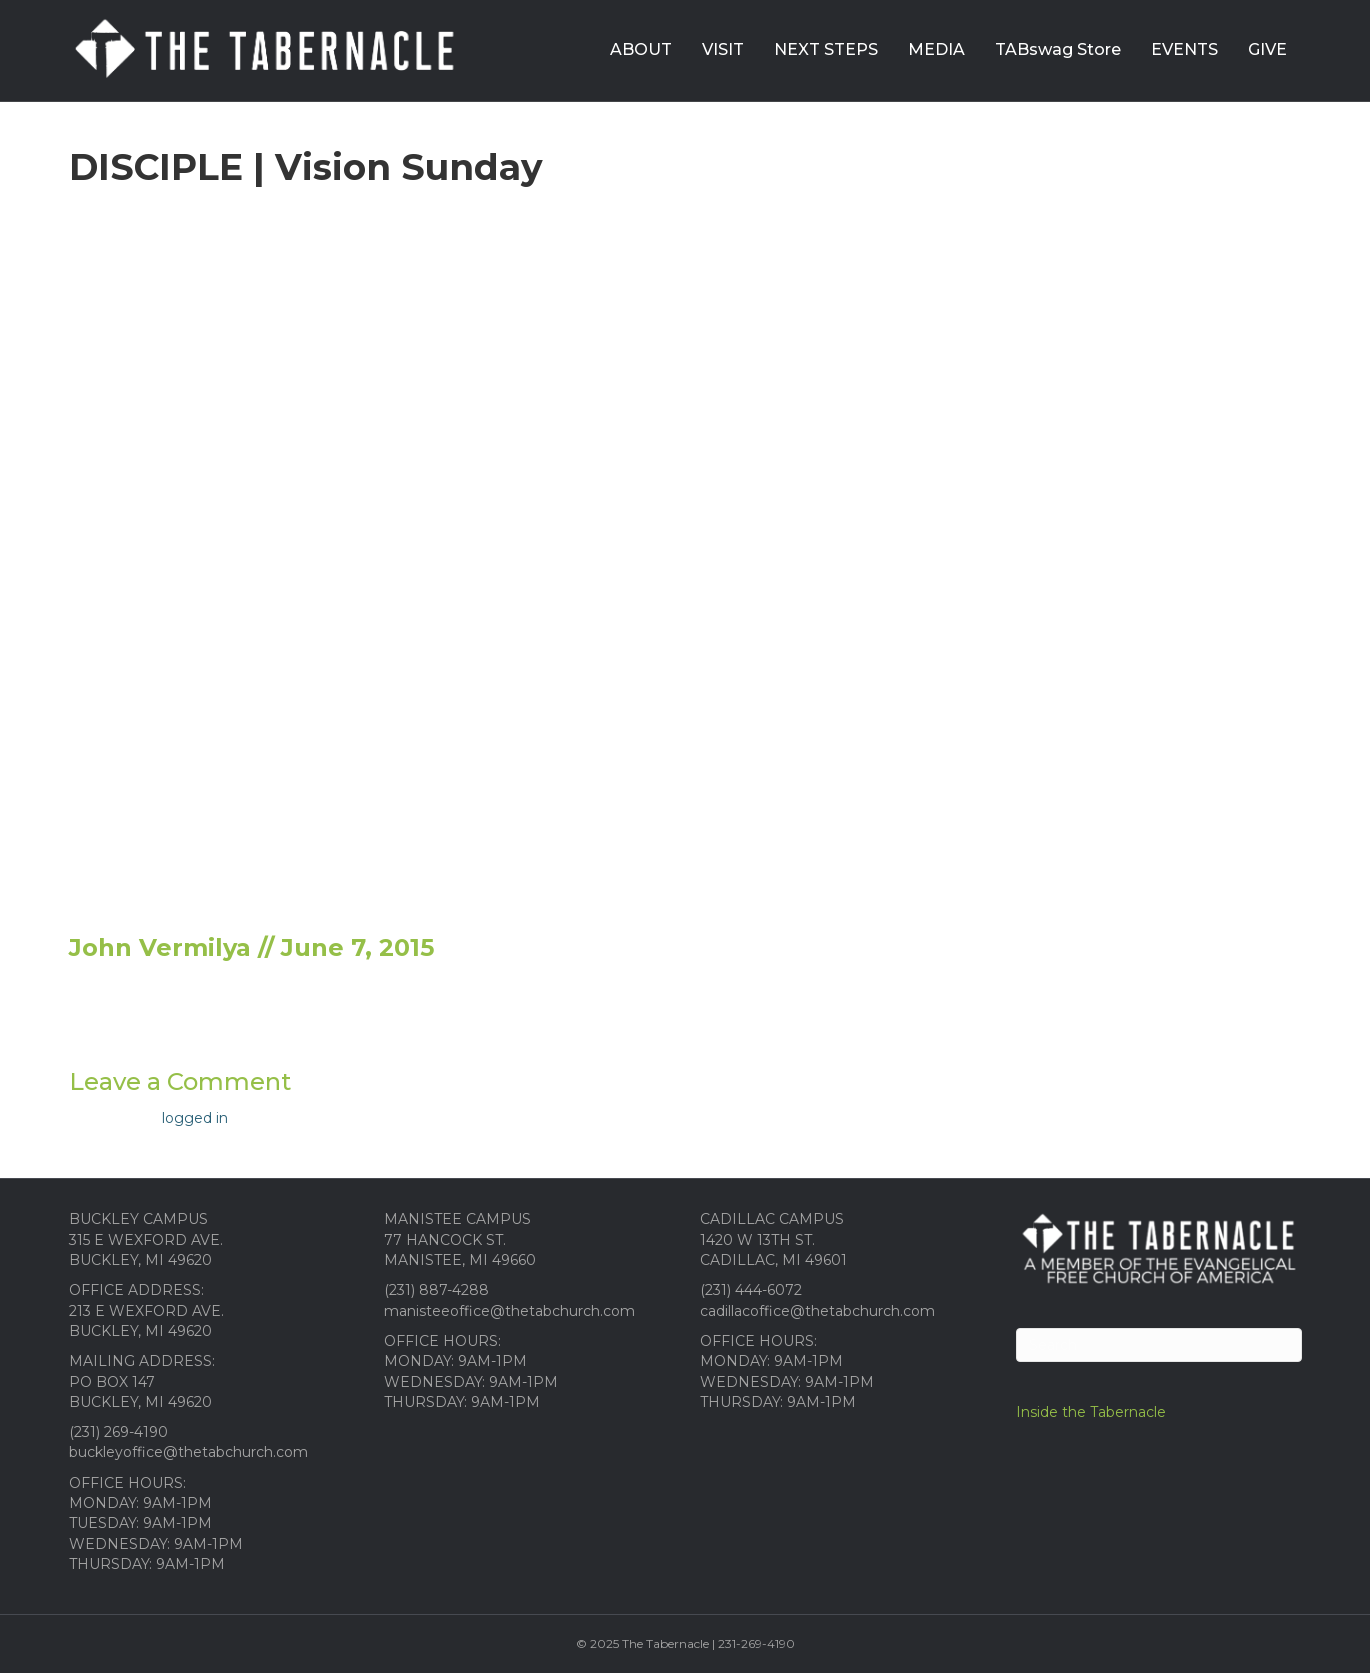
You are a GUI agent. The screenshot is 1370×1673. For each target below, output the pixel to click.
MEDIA (936, 49)
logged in (195, 1118)
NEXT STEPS (826, 49)
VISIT (723, 49)
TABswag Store (1058, 49)
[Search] (1159, 1345)
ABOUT (641, 49)
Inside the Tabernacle (1091, 1412)
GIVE (1267, 49)
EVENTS (1184, 49)
